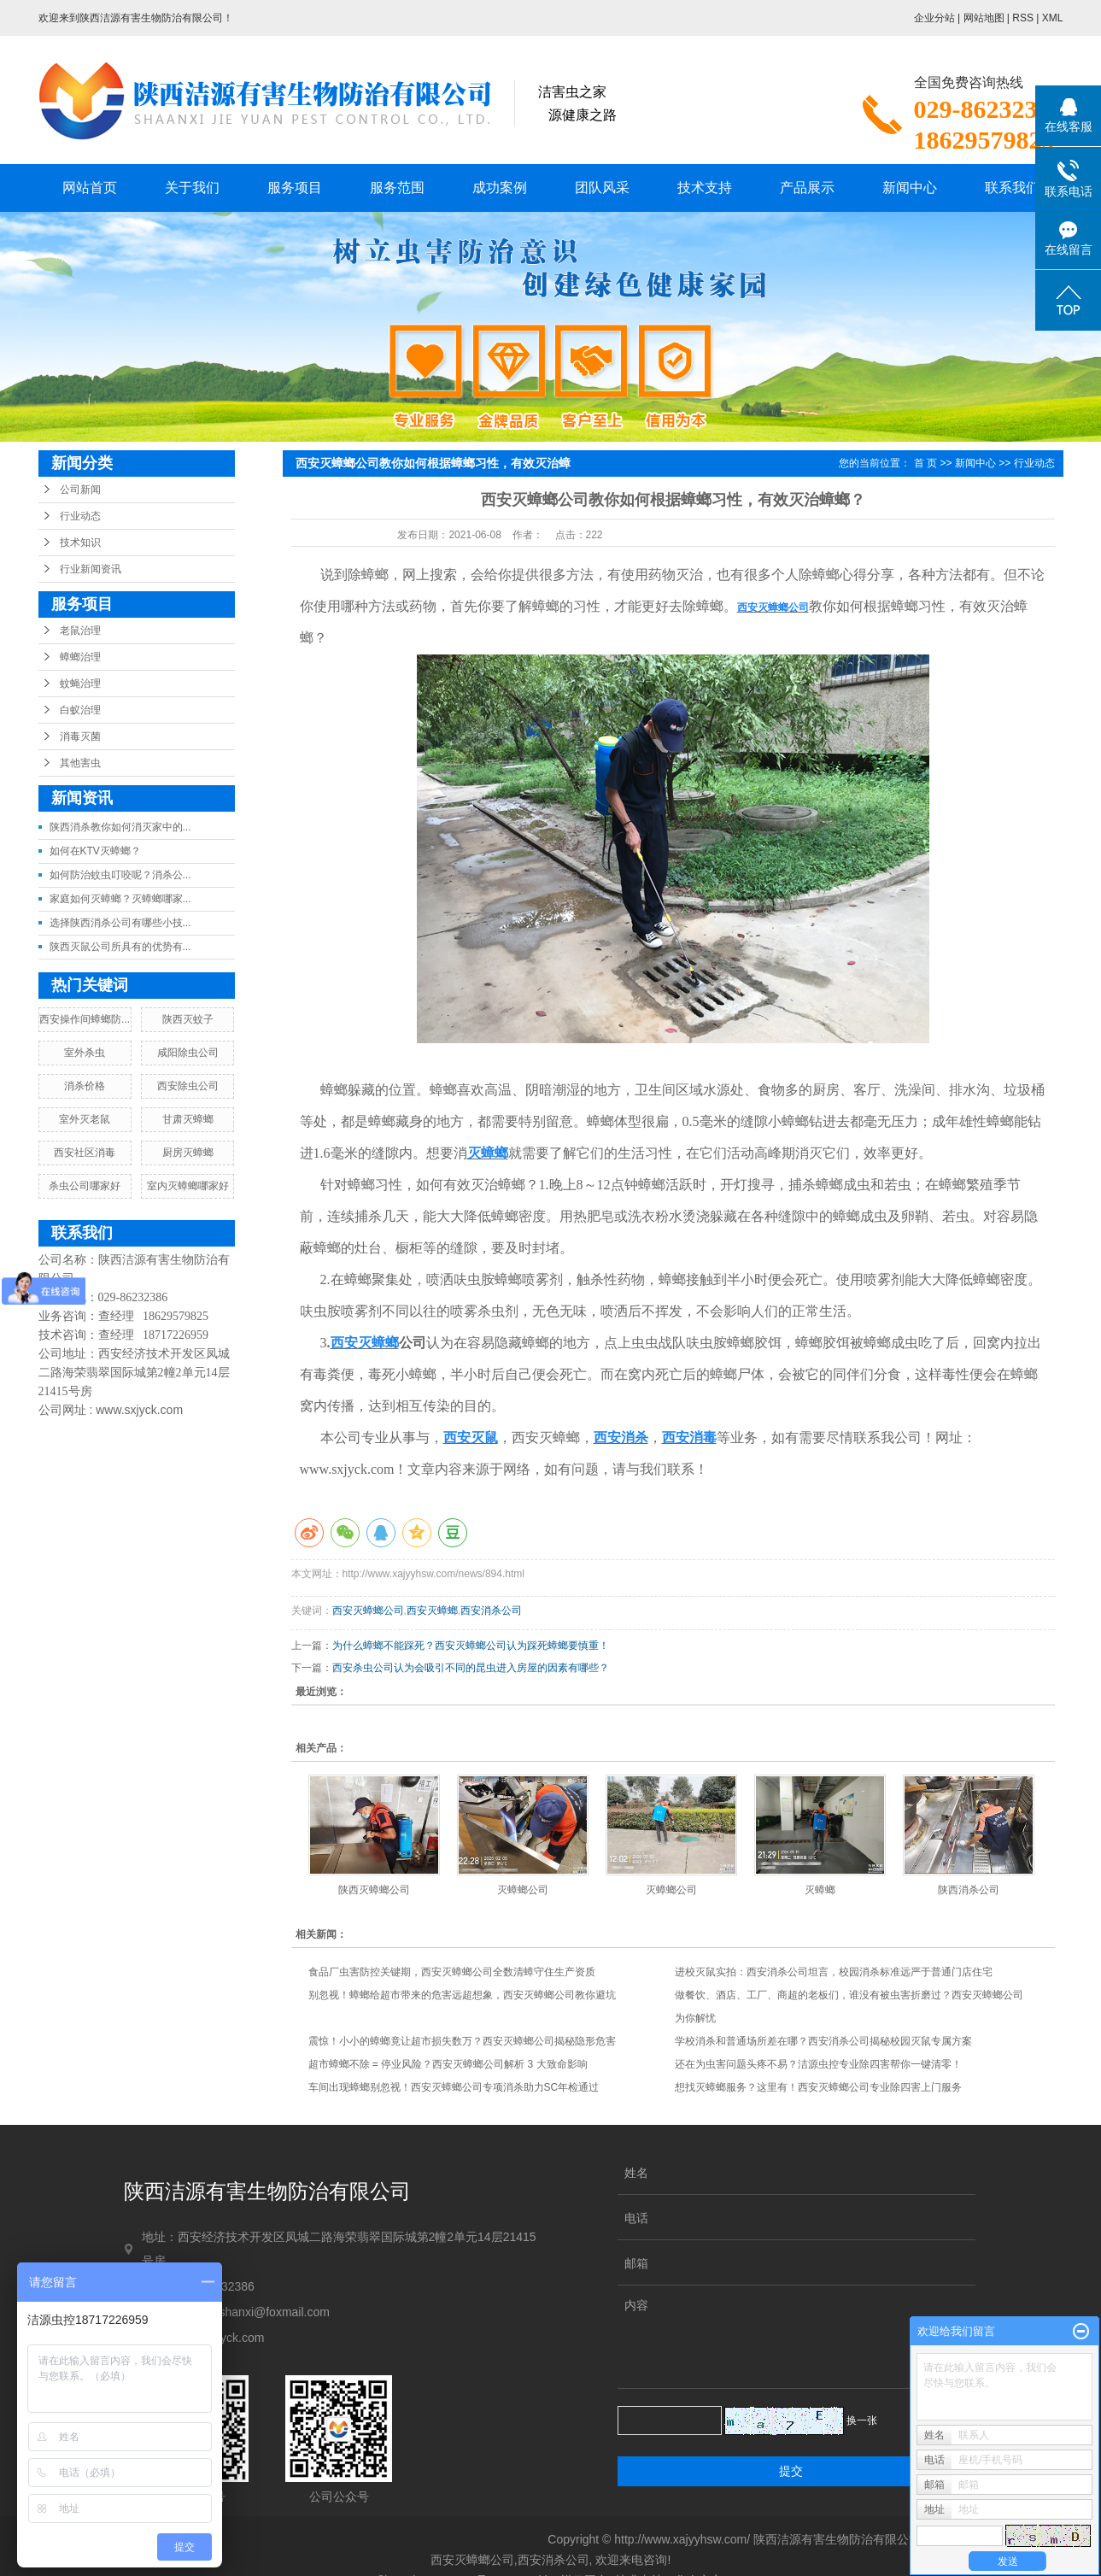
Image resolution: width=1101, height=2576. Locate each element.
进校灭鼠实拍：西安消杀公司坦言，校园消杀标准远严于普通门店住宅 (834, 1972)
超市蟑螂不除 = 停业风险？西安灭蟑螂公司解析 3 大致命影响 (448, 2064)
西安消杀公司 (491, 1611)
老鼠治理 (80, 631)
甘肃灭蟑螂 (188, 1119)
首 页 (925, 463)
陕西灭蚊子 (188, 1019)
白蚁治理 (80, 710)
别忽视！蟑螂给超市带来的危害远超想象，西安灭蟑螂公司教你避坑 (462, 1995)
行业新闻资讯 (90, 569)
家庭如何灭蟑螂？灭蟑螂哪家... (120, 899)
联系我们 (1012, 187)
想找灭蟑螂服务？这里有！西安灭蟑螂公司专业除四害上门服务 (818, 2087)
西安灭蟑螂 (432, 1611)
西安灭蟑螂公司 (368, 1611)
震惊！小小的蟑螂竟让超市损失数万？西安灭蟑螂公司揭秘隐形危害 (462, 2041)
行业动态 (80, 516)
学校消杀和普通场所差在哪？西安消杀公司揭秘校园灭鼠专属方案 (823, 2041)
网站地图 (983, 18)
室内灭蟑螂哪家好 (188, 1186)
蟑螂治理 (80, 657)
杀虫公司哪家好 (84, 1186)
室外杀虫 (84, 1053)
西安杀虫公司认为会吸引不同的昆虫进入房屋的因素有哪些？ (470, 1668)
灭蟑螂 (820, 1890)
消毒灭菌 (80, 736)
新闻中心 (909, 187)
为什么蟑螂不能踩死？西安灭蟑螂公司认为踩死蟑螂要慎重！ (470, 1646)
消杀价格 (84, 1086)
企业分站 (934, 18)
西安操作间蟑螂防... (84, 1019)
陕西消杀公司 (968, 1890)
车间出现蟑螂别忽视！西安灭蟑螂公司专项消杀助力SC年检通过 (454, 2087)
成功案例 (499, 187)
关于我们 (192, 187)
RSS (1023, 18)
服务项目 (294, 187)
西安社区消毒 (84, 1153)
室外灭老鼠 (84, 1119)
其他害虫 (80, 763)
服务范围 (397, 187)
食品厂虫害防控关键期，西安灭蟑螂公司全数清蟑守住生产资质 (451, 1972)
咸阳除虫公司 (188, 1053)
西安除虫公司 (188, 1086)
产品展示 (807, 187)
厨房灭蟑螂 (188, 1153)
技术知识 (80, 543)
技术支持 (704, 187)
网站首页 (89, 187)
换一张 (861, 2420)
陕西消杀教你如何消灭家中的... (120, 827)
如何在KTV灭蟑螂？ (95, 851)
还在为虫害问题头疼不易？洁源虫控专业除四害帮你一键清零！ (818, 2064)
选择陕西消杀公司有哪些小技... (120, 923)
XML (1052, 18)
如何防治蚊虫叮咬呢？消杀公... (120, 875)
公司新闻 (80, 490)
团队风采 (602, 187)
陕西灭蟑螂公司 (374, 1890)
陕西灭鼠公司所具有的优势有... (120, 947)
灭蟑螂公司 (522, 1890)
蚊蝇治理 (80, 683)
